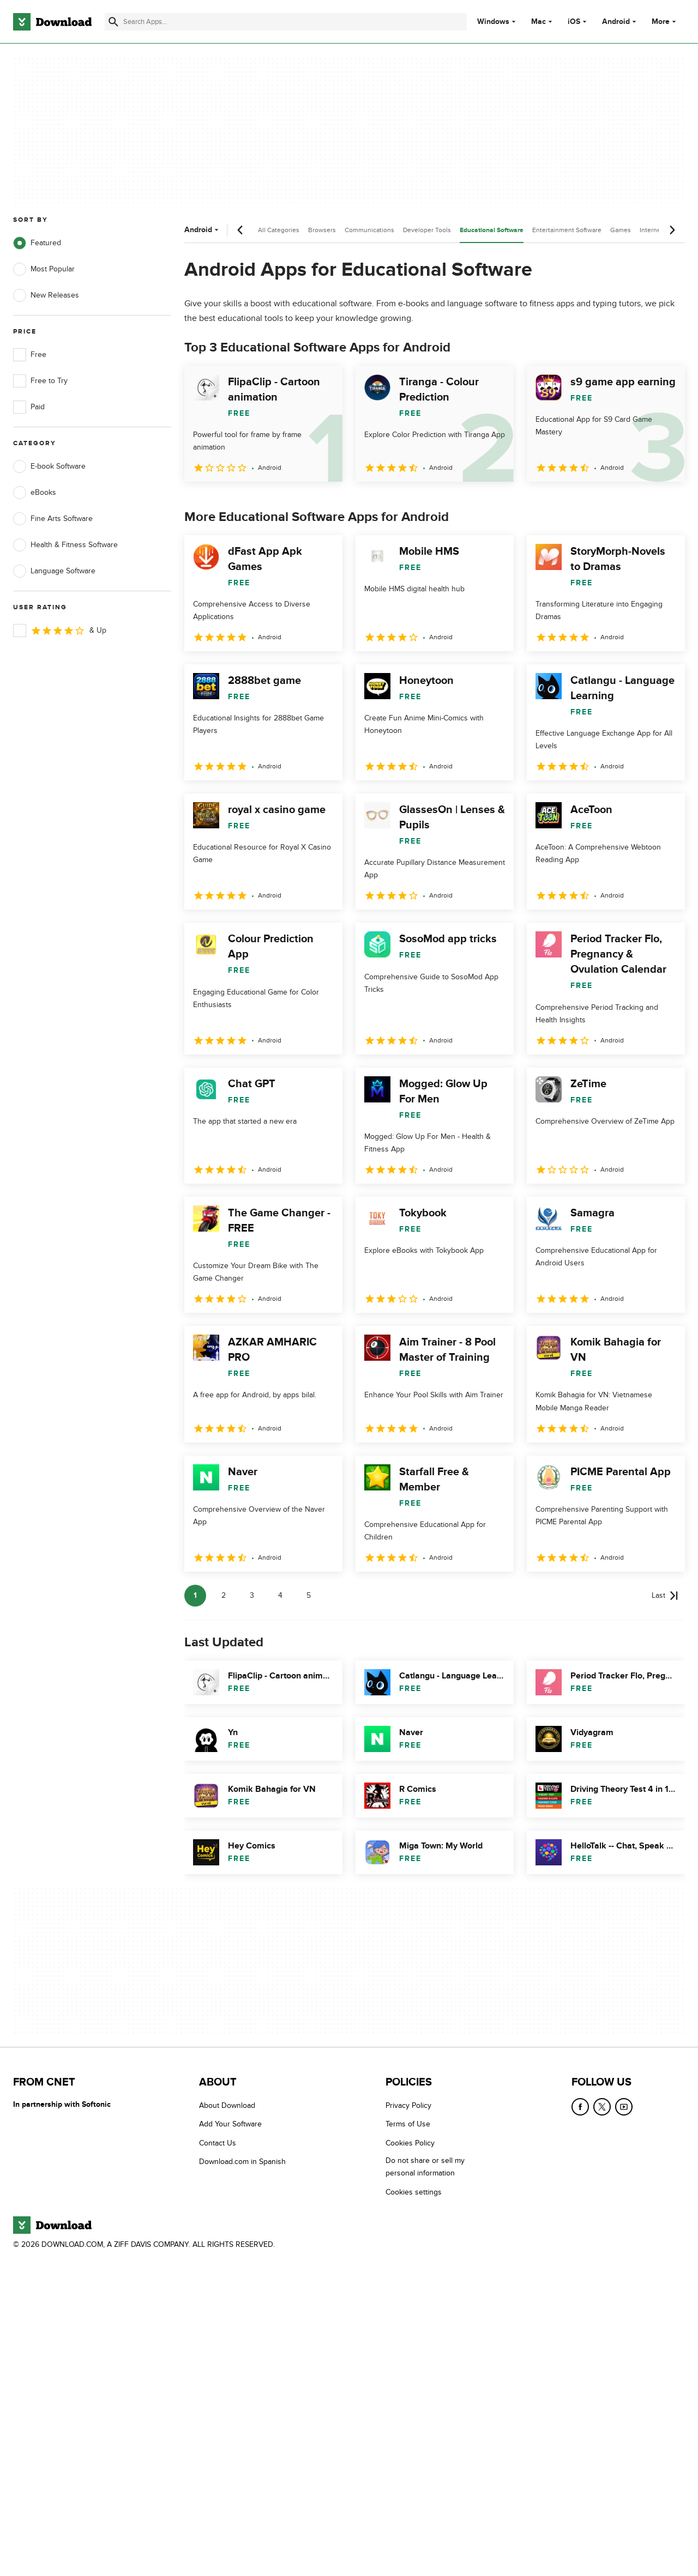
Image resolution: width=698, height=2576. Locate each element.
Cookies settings (414, 2192)
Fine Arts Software (53, 518)
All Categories (278, 230)
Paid (29, 407)
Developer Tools (427, 230)
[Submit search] (113, 22)
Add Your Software (230, 2124)
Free (29, 354)
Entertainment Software (566, 230)
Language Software (54, 571)
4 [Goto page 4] (280, 1595)
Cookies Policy (410, 2143)
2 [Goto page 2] (223, 1595)
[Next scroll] (672, 230)
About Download (227, 2105)
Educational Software (492, 230)
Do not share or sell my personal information (425, 2167)
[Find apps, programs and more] (286, 22)
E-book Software (49, 466)
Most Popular (44, 269)
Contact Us (217, 2143)
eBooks (34, 492)
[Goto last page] (665, 1596)
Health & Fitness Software (65, 544)
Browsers (322, 230)
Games (620, 230)
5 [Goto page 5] (308, 1595)
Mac (538, 22)
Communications (369, 230)
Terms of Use (408, 2124)
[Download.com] (52, 22)
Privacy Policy (408, 2105)
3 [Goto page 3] (252, 1595)
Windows (493, 22)
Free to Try (40, 380)
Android (616, 22)
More (665, 21)
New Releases (46, 295)
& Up (59, 630)
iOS (574, 22)
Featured (37, 243)
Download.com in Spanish (242, 2162)
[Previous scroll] (240, 230)
